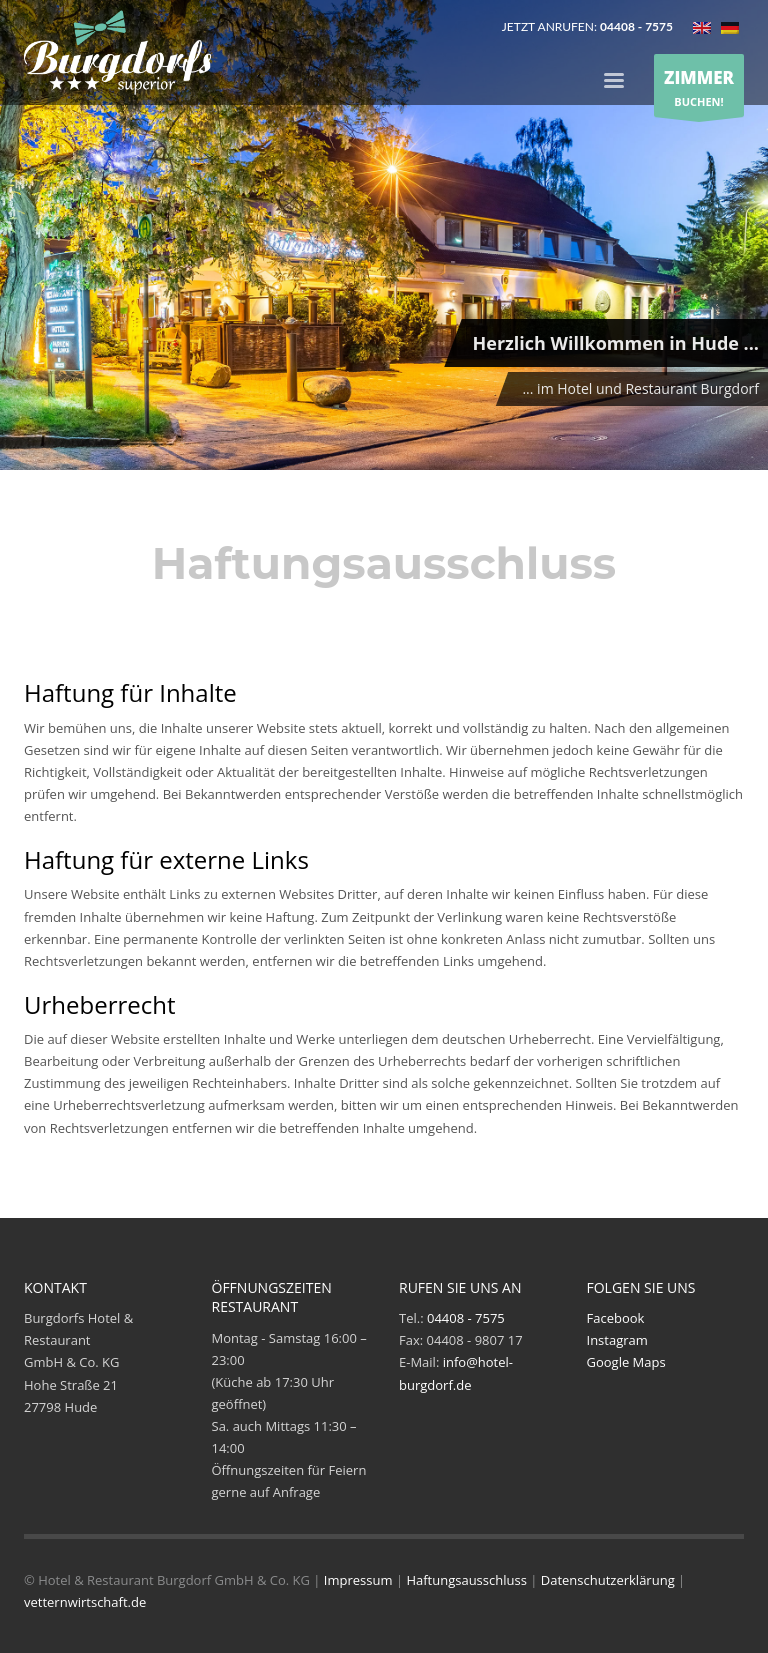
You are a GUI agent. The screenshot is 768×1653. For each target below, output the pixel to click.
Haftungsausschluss (466, 1580)
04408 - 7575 (466, 1318)
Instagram (617, 1340)
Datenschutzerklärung (608, 1580)
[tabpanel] (384, 238)
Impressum (358, 1580)
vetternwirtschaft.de (85, 1602)
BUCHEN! (699, 86)
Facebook (616, 1318)
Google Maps (626, 1362)
